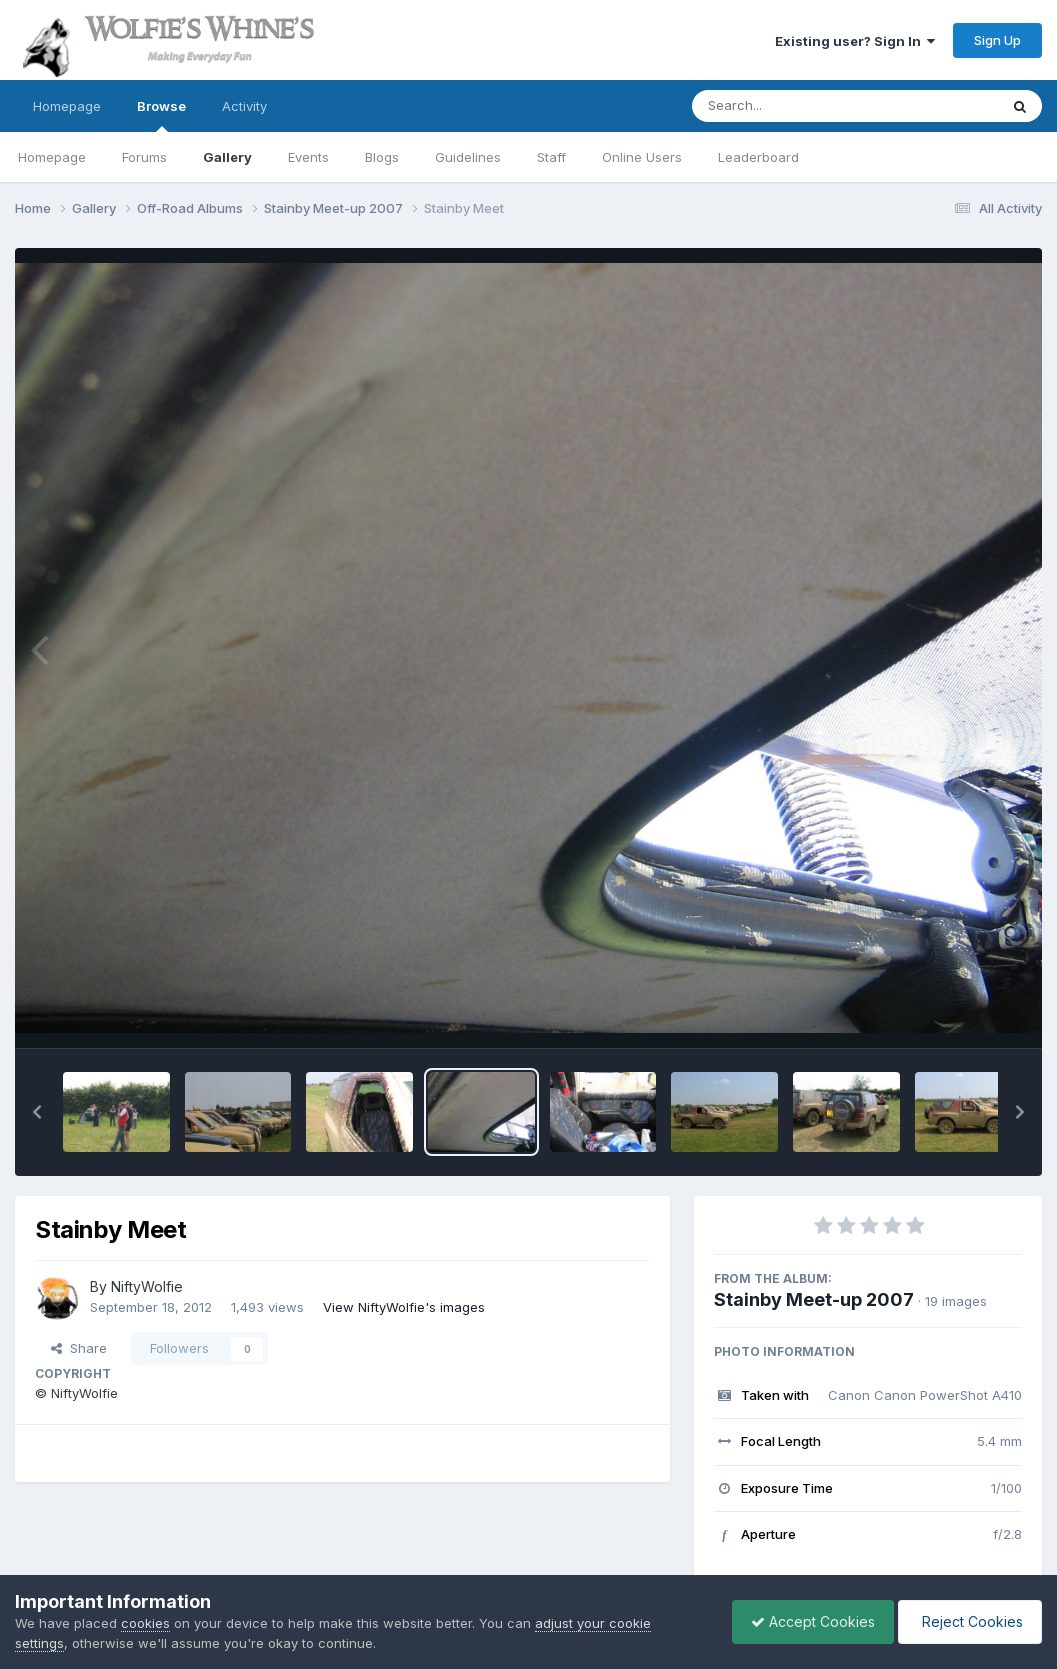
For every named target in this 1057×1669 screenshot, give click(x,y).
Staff (551, 157)
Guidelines (468, 157)
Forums (144, 157)
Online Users (642, 157)
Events (308, 157)
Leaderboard (758, 157)
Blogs (382, 157)
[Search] (790, 106)
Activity (244, 106)
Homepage (67, 106)
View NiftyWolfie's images (404, 1307)
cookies (145, 1623)
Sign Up (997, 40)
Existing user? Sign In (855, 41)
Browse (161, 115)
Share (79, 1348)
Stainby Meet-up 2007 (814, 1299)
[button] (37, 1112)
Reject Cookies (968, 1621)
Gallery (227, 157)
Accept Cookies (808, 1621)
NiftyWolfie (147, 1286)
